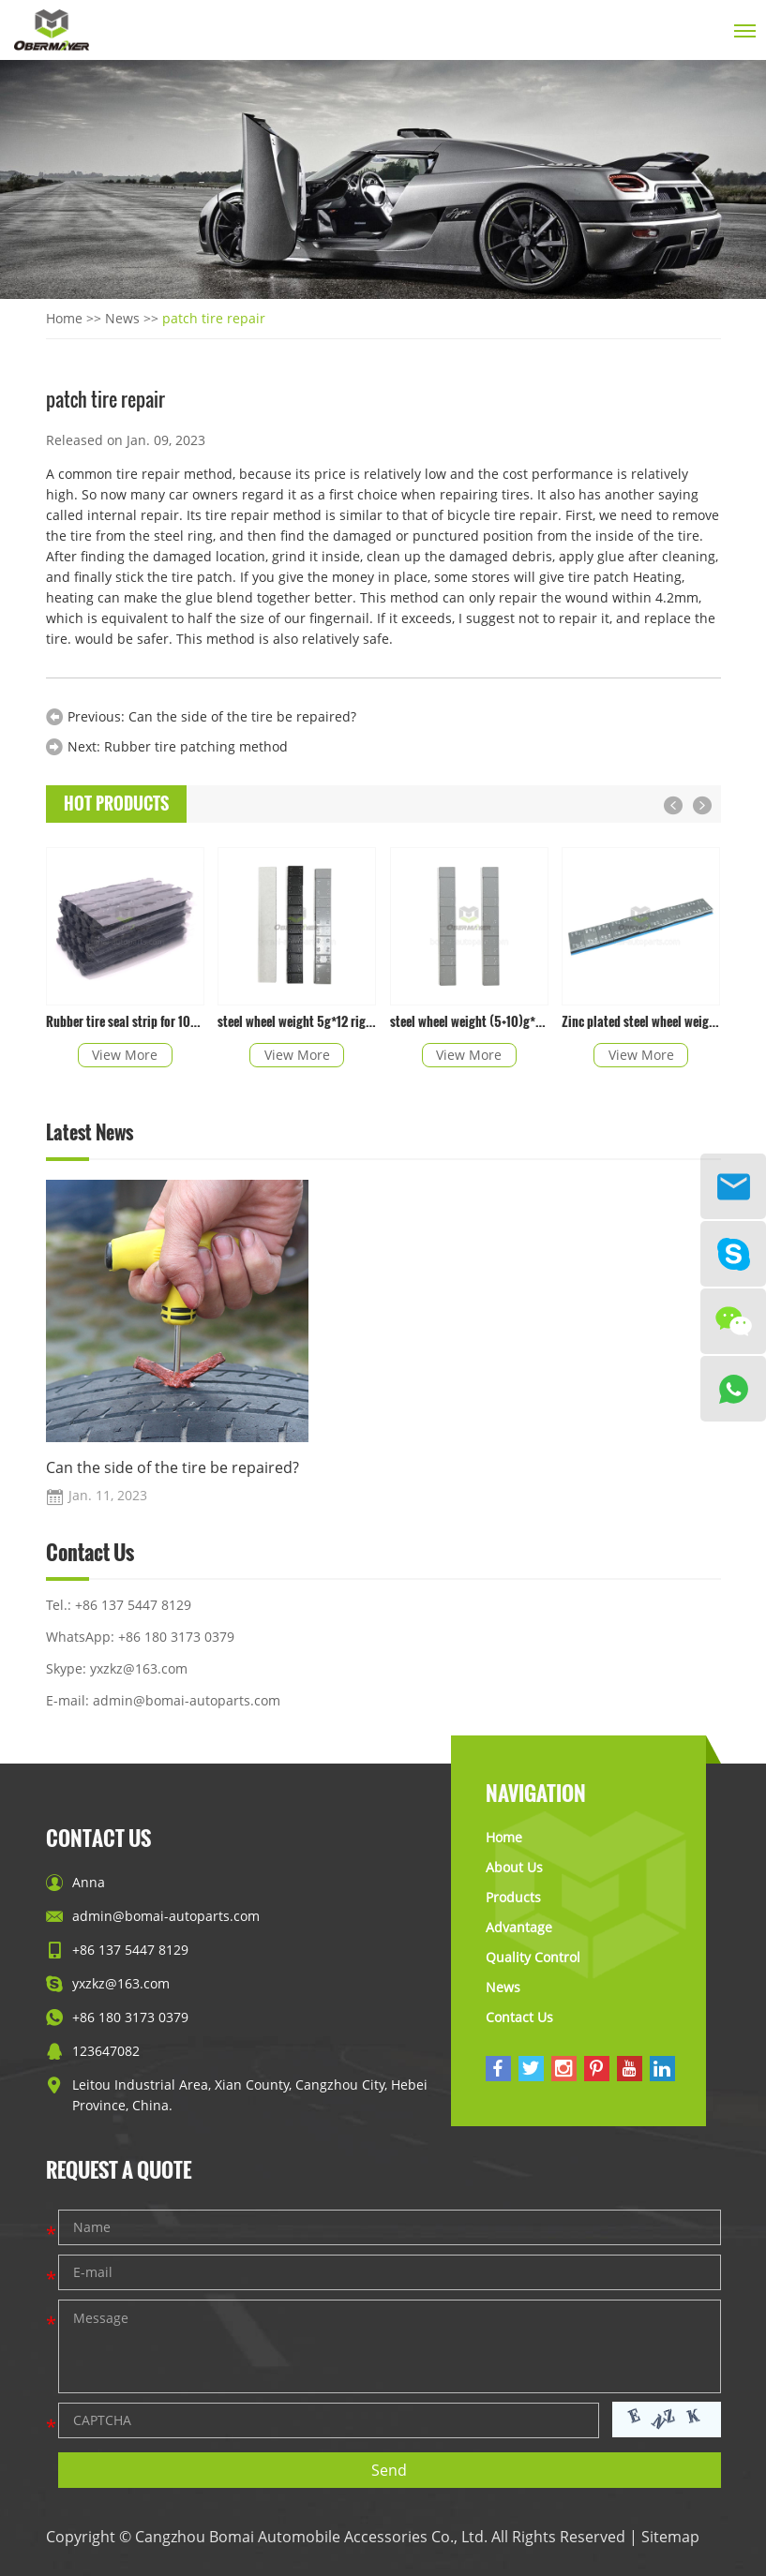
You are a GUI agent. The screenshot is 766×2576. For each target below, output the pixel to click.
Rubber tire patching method (196, 746)
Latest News (89, 1133)
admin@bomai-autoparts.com (186, 1700)
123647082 (106, 2051)
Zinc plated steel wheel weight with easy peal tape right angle (641, 1021)
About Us (514, 1867)
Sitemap (670, 2536)
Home (64, 318)
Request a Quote (118, 2169)
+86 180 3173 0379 (176, 1636)
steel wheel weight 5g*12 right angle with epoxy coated (297, 1021)
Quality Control (533, 1957)
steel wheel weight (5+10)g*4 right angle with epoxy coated (469, 1021)
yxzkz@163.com (139, 1668)
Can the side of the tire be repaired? (242, 716)
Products (513, 1897)
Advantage (519, 1927)
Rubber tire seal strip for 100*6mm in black (125, 1021)
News (122, 318)
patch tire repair (213, 318)
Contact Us (90, 1554)
